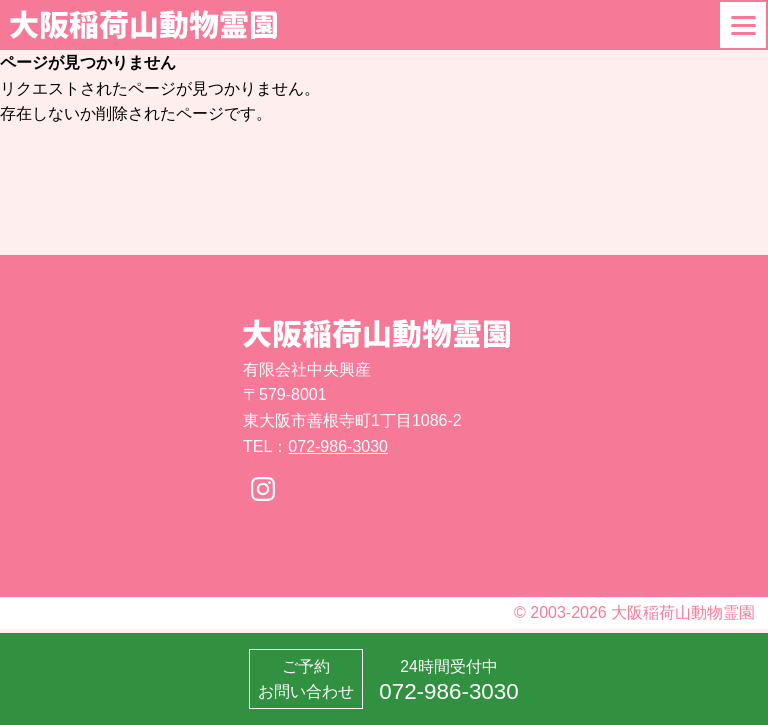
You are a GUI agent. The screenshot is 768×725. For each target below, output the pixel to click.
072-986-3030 (338, 446)
